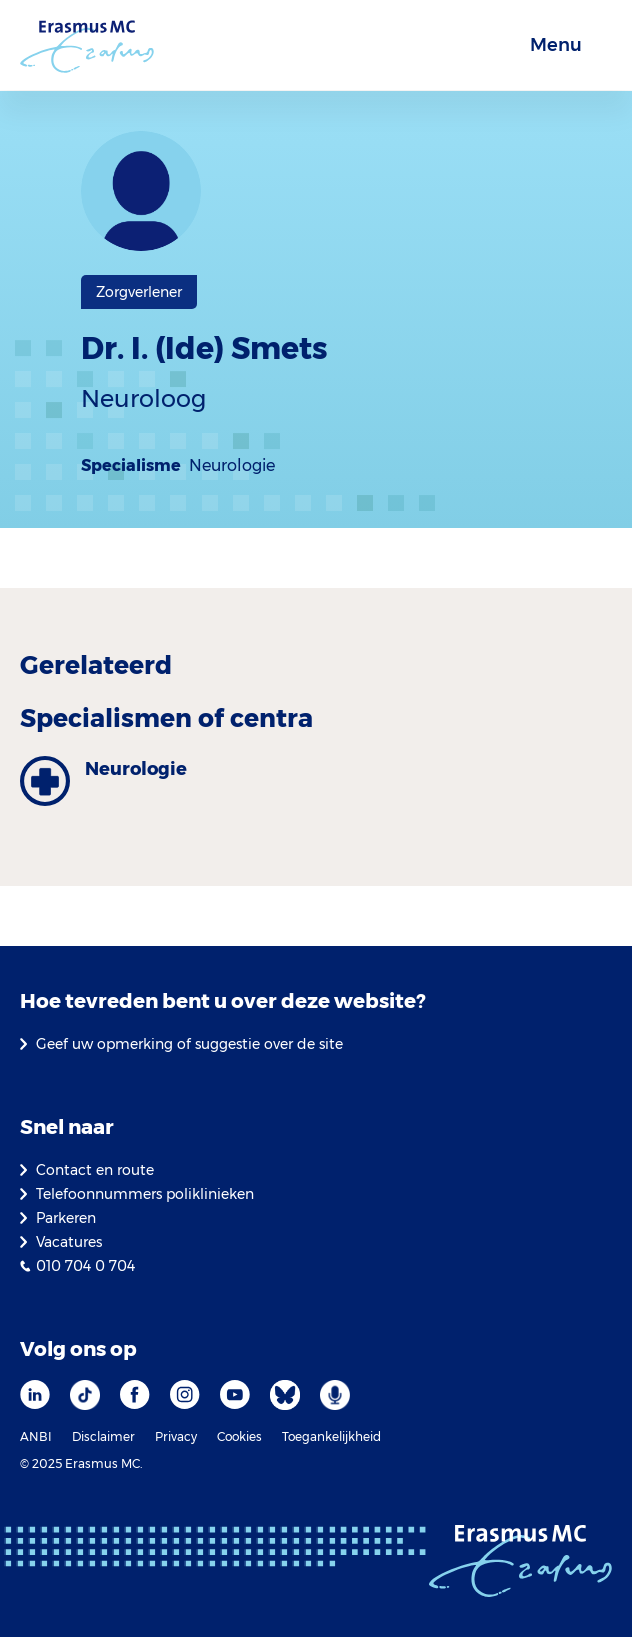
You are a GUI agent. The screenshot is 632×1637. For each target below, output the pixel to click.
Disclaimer (103, 1436)
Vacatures (69, 1242)
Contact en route (95, 1170)
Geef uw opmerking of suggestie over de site (189, 1044)
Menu (556, 45)
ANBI (36, 1436)
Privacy (176, 1436)
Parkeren (66, 1218)
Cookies (239, 1436)
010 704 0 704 (85, 1266)
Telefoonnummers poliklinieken (145, 1194)
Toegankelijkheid (331, 1436)
